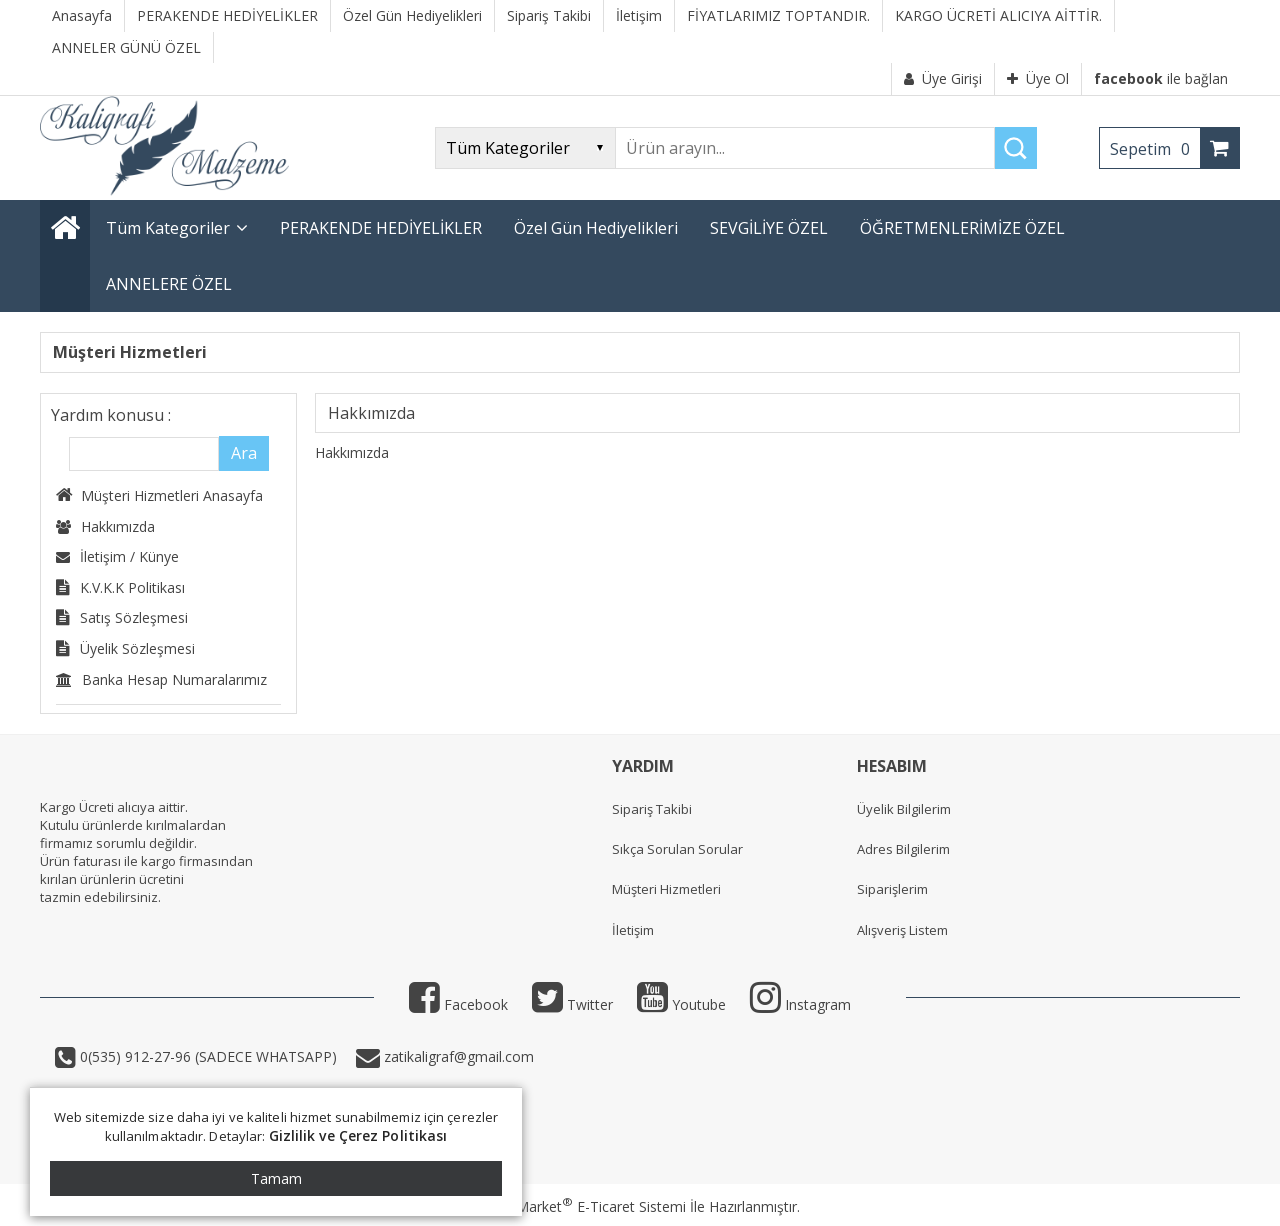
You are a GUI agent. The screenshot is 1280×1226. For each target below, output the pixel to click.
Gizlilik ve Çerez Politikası (358, 1135)
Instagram (800, 1004)
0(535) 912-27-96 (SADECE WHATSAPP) (208, 1056)
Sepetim (1155, 149)
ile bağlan (1161, 78)
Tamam (276, 1178)
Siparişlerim (892, 889)
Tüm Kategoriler (168, 228)
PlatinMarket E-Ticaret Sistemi (583, 1206)
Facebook (458, 1004)
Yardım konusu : (111, 415)
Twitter (572, 1004)
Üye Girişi (943, 78)
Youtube (681, 1004)
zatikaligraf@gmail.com (457, 1056)
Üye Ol (1038, 78)
